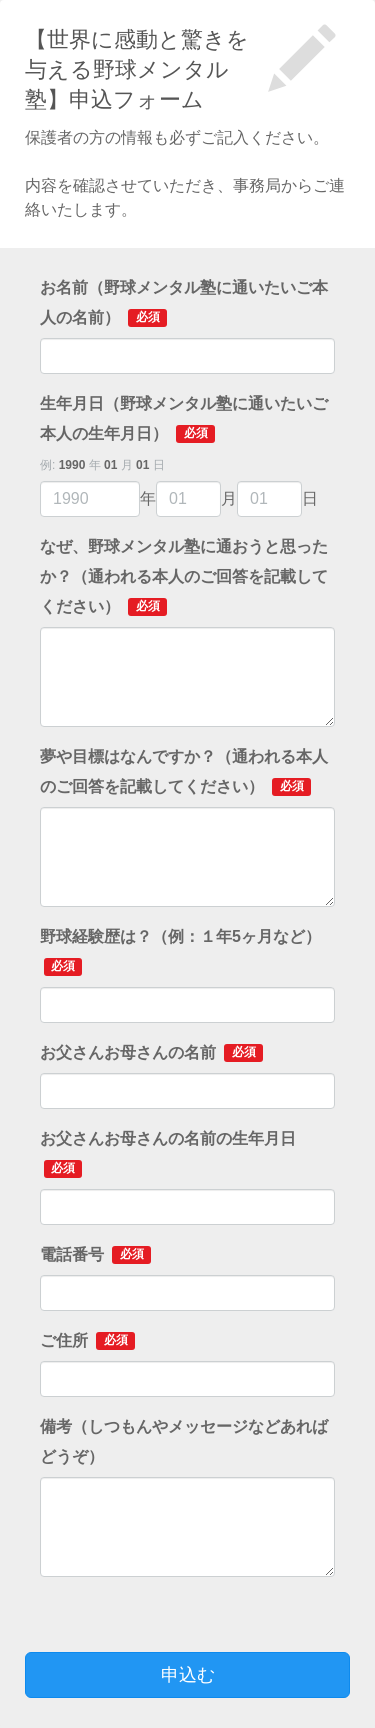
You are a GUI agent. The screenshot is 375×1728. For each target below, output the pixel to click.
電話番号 (95, 1255)
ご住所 (87, 1341)
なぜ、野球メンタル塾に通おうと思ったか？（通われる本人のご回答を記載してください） (184, 577)
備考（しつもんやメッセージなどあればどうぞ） (184, 1441)
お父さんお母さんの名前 (151, 1053)
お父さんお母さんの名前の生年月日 (168, 1154)
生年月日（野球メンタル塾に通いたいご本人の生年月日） (184, 419)
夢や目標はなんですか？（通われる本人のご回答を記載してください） (184, 772)
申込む (188, 1675)
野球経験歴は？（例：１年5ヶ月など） (180, 952)
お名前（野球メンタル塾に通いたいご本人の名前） (184, 303)
